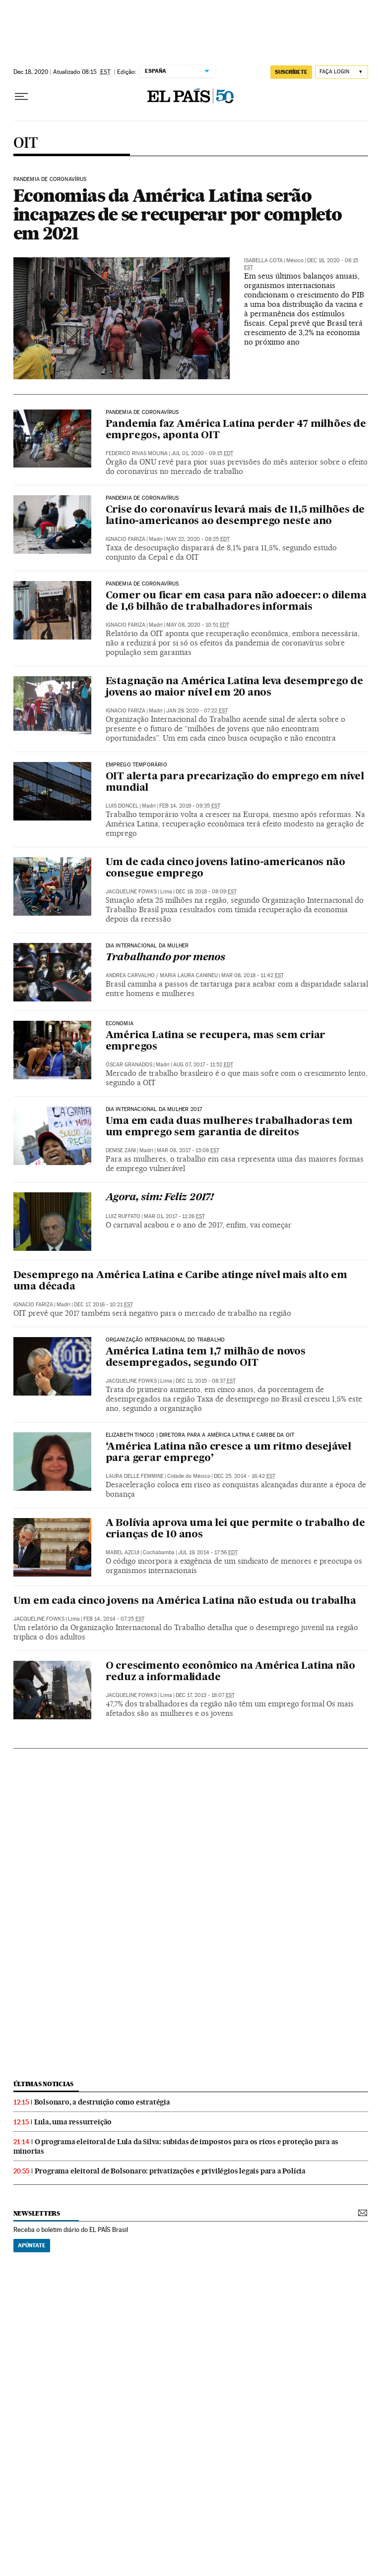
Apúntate (32, 2245)
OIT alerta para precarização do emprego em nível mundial (235, 782)
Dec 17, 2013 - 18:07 (205, 1695)
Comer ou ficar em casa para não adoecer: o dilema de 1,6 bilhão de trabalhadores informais (236, 601)
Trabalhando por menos (165, 958)
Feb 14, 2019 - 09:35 (189, 806)
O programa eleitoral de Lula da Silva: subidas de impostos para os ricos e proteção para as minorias (176, 2146)
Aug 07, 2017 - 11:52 (203, 1064)
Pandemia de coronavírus (50, 179)
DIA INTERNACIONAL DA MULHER (147, 946)
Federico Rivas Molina (137, 453)
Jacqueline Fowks (131, 891)
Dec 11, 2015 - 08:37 (206, 1381)
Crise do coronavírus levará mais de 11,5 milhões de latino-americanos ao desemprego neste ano (235, 516)
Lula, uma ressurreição (73, 2121)
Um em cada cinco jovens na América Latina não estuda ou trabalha (184, 1601)
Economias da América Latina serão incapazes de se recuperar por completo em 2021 (177, 214)
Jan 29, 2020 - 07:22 (197, 710)
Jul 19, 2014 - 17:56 (208, 1552)
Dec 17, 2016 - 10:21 (103, 1304)
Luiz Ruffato (123, 1216)
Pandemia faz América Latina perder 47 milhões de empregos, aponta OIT (236, 430)
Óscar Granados (129, 1064)
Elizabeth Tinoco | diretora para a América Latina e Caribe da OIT (200, 1435)
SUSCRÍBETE (291, 71)
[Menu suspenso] (21, 97)
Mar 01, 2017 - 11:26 (174, 1216)
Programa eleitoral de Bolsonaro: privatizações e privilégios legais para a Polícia (170, 2170)
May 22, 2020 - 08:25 (198, 539)
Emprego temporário (136, 765)
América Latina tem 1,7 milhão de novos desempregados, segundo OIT (206, 1357)
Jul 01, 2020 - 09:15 (202, 453)
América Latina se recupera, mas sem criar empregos (216, 1041)
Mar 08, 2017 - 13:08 (188, 1150)
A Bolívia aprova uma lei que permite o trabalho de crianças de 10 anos (235, 1529)
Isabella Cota (263, 260)
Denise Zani (121, 1150)
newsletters (36, 2213)
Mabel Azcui (122, 1552)
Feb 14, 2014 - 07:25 (113, 1619)
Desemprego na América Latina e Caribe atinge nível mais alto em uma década (180, 1281)
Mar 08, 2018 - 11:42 (252, 975)
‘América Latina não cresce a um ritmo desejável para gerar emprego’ (229, 1453)
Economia (119, 1024)
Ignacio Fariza (125, 539)
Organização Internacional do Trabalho (165, 1340)
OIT (25, 143)
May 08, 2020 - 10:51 (197, 625)
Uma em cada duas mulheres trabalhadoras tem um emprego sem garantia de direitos (229, 1127)
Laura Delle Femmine (135, 1476)
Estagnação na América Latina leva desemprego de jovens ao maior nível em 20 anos (235, 687)
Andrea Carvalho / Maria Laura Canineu (162, 975)
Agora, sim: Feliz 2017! (160, 1198)
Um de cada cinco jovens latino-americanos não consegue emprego (225, 868)
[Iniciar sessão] (341, 72)
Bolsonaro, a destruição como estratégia (102, 2102)
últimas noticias (43, 2084)
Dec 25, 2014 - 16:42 (244, 1476)
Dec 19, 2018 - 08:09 (206, 891)
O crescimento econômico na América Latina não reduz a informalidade (230, 1672)
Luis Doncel (122, 806)
